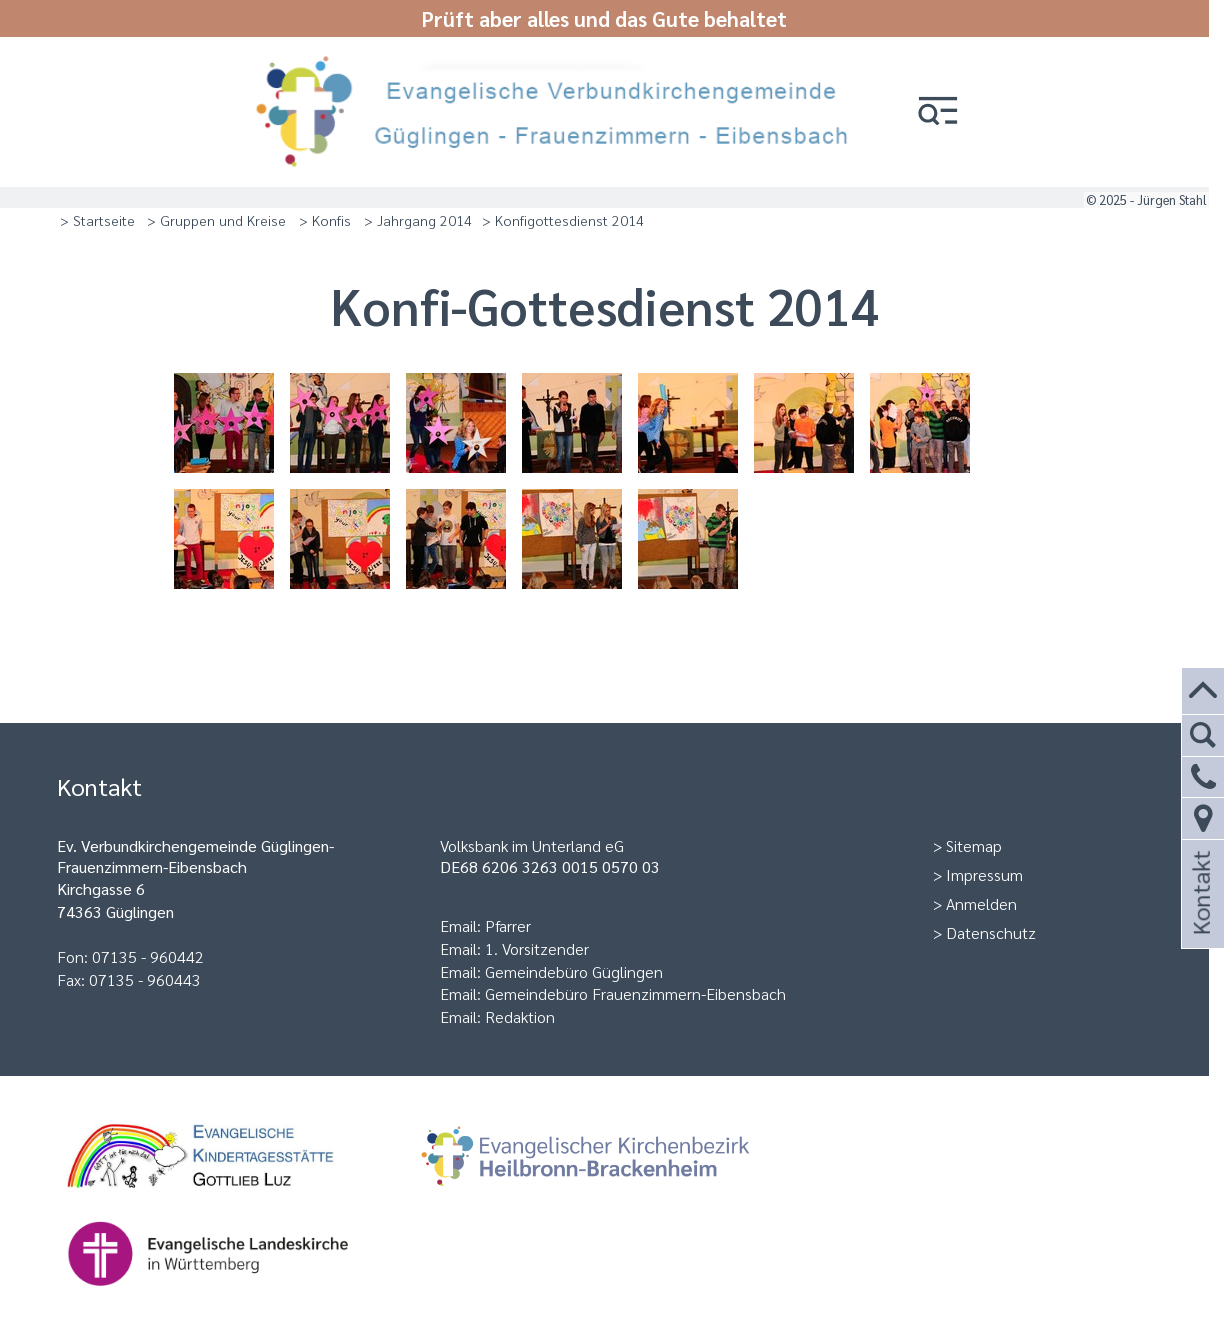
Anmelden (981, 903)
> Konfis (325, 220)
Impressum (984, 874)
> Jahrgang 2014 (418, 220)
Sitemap (974, 845)
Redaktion (520, 1016)
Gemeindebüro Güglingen (574, 971)
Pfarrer (508, 925)
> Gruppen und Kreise (216, 220)
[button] (938, 112)
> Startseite (97, 220)
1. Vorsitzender (537, 948)
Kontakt (1200, 919)
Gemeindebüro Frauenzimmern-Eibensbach (635, 993)
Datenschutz (991, 932)
